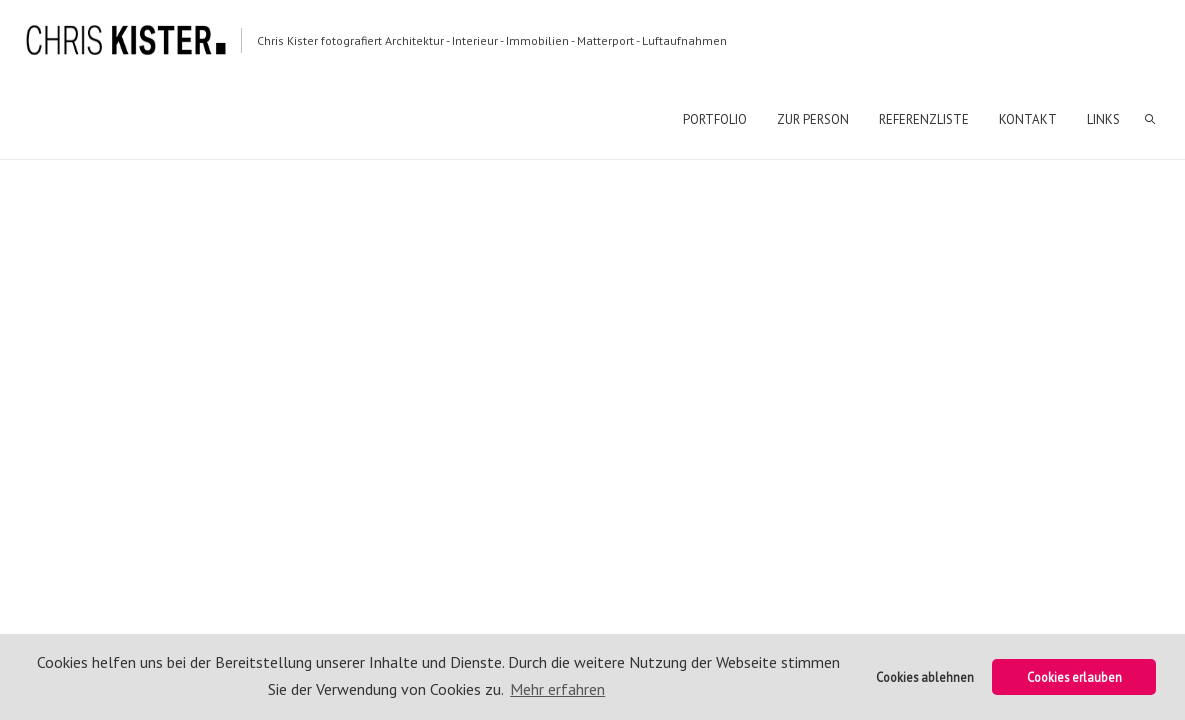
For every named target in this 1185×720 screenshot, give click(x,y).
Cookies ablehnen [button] (925, 677)
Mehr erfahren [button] (557, 689)
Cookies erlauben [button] (1074, 677)
